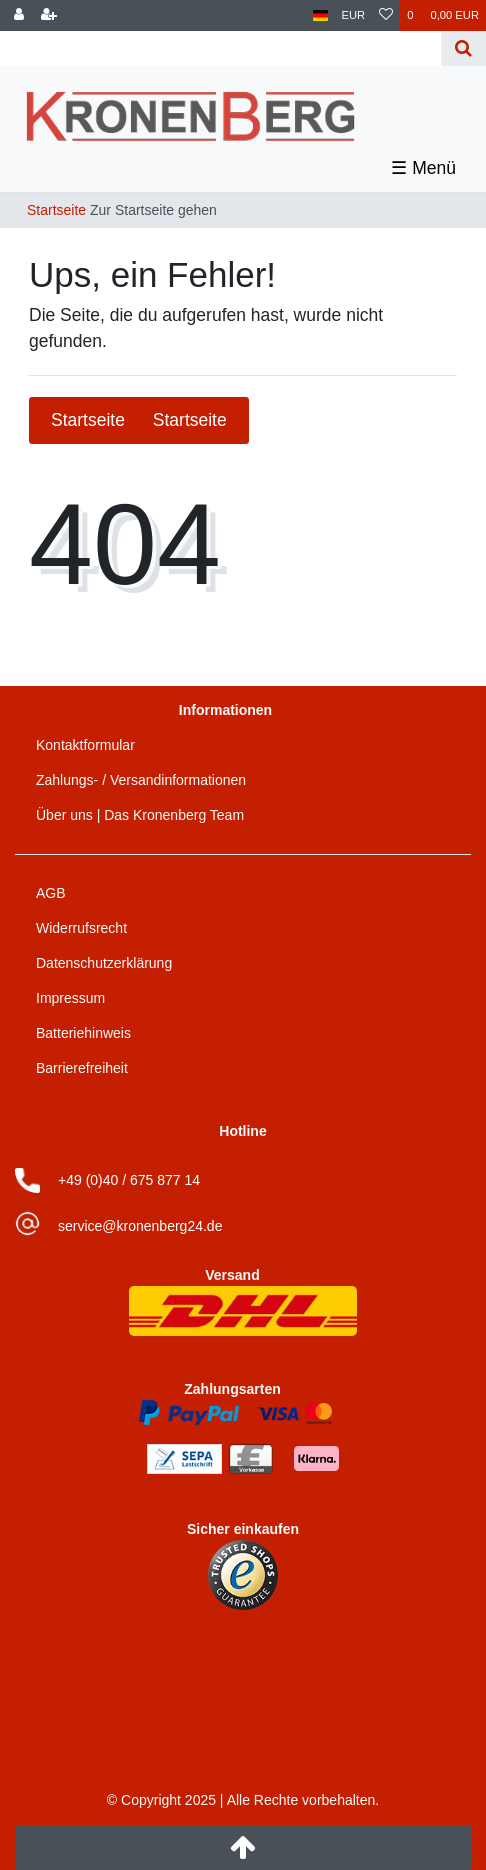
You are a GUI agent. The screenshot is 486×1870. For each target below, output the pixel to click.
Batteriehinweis (83, 1033)
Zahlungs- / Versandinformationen (141, 780)
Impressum (70, 998)
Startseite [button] (139, 420)
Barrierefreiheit (82, 1068)
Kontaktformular (85, 745)
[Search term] (222, 48)
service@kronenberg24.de (140, 1226)
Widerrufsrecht (81, 928)
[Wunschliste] (386, 15)
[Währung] (354, 15)
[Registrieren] (49, 15)
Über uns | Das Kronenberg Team (140, 815)
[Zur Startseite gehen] (115, 210)
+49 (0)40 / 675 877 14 (129, 1180)
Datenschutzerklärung (104, 963)
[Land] (320, 15)
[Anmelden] (19, 15)
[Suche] (463, 48)
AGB (51, 893)
